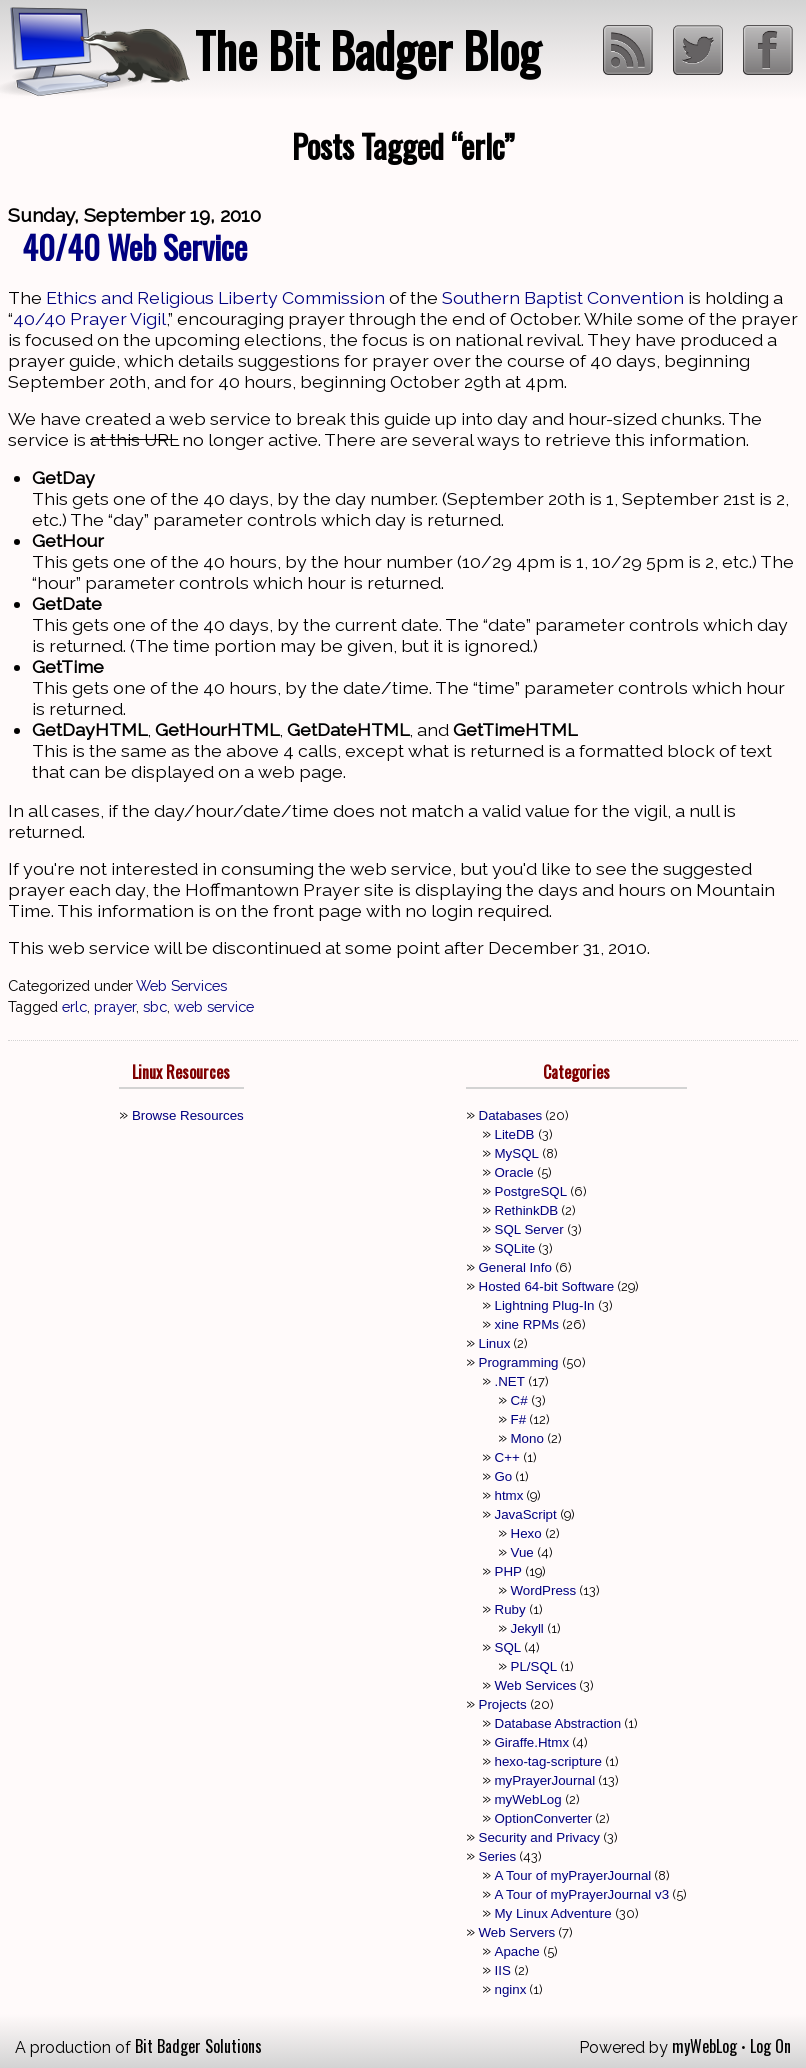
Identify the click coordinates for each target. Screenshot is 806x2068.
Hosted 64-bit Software (547, 1286)
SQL (508, 1647)
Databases (511, 1115)
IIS (503, 1970)
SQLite (515, 1248)
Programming (519, 1362)
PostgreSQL (531, 1191)
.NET (510, 1381)
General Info (515, 1267)
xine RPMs (527, 1324)
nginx (511, 1989)
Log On (770, 2046)
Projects (503, 1704)
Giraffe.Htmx (532, 1742)
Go (504, 1476)
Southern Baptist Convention (563, 297)
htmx (509, 1495)
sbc (155, 1006)
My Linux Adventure (553, 1913)
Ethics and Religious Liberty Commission (215, 297)
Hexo (526, 1533)
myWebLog (528, 1799)
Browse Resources (188, 1115)
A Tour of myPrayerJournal (573, 1875)
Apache (517, 1951)
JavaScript (526, 1514)
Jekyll (527, 1628)
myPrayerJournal (545, 1780)
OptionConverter (544, 1818)
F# (519, 1419)
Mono (527, 1438)
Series (498, 1856)
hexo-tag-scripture (548, 1761)
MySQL (517, 1153)
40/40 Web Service (134, 246)
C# (519, 1400)
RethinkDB (527, 1210)
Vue (522, 1552)
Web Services (181, 985)
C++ (507, 1457)
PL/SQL (534, 1666)
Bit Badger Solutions (198, 2046)
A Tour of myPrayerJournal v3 (582, 1894)
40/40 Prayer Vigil (89, 318)
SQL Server (529, 1229)
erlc (74, 1006)
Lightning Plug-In (545, 1305)
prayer (115, 1006)
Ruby (510, 1609)
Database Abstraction (558, 1723)
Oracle (514, 1172)
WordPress (544, 1590)
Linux (495, 1343)
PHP (508, 1571)
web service (214, 1006)
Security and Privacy (539, 1837)
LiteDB (515, 1134)
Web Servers (517, 1932)
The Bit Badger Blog (367, 49)
